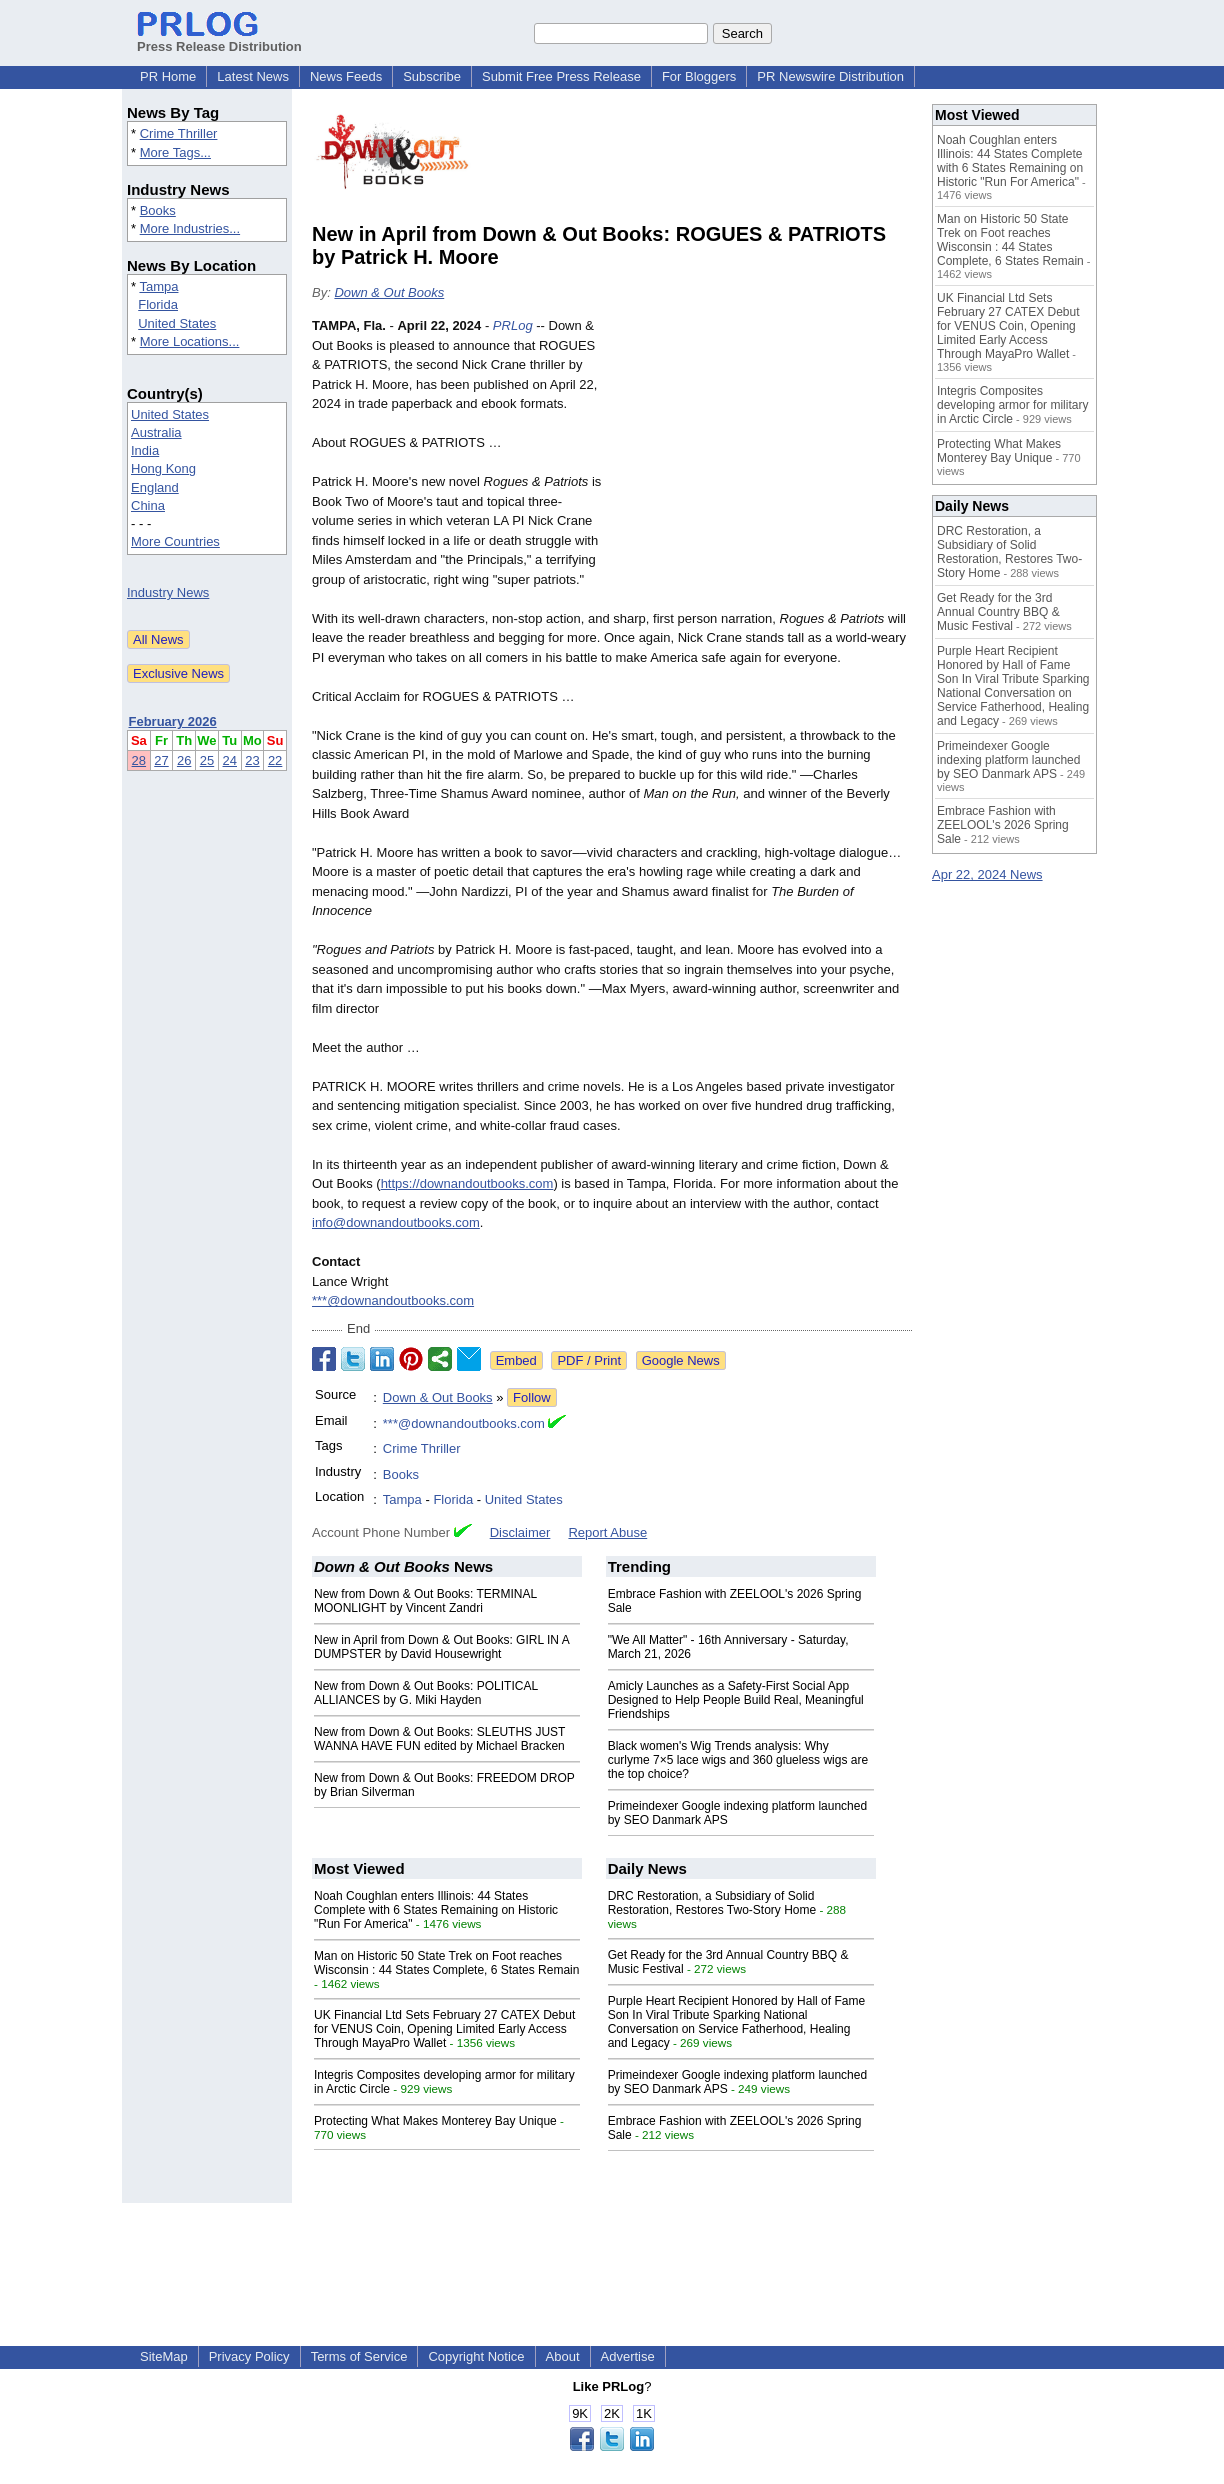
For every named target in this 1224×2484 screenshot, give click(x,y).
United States (177, 323)
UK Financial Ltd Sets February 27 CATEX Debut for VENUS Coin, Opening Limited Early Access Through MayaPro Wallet (444, 2029)
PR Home (168, 76)
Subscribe (432, 76)
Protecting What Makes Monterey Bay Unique (435, 2121)
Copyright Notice (476, 2356)
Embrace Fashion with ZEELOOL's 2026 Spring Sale (1003, 825)
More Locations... (190, 341)
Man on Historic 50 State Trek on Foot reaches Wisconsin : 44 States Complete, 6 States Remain (446, 1963)
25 (207, 760)
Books (158, 210)
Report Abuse (607, 1532)
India (145, 450)
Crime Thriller (179, 133)
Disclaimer (520, 1532)
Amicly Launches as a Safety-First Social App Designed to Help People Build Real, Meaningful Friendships (736, 1700)
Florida (158, 304)
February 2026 (173, 721)
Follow (532, 1397)
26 (184, 760)
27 (161, 760)
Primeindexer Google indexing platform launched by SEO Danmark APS (1008, 760)
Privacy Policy (249, 2356)
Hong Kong (163, 468)
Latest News (253, 76)
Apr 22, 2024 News (987, 874)
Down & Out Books (389, 292)
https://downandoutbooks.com (467, 1183)
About (563, 2356)
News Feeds (346, 76)
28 (139, 760)
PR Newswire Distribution (830, 76)
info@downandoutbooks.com (396, 1222)
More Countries (175, 541)
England (155, 487)
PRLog (513, 325)
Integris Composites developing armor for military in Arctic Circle (1012, 405)
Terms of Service (359, 2356)
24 (230, 760)
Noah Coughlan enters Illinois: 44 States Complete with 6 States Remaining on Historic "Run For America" (436, 1910)
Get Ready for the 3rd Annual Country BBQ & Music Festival (998, 612)
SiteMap (164, 2356)
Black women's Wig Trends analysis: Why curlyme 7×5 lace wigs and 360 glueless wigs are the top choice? (738, 1760)
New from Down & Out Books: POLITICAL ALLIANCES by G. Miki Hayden (426, 1693)
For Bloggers (699, 76)
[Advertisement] (762, 463)
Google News (681, 1360)
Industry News (168, 592)
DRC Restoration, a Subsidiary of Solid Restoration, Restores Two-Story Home (712, 1903)
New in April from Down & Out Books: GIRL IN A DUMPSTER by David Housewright (441, 1647)
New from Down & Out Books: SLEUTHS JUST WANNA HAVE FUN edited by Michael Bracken (439, 1739)
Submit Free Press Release (561, 76)
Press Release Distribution (219, 39)
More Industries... (190, 228)
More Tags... (175, 152)
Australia (156, 432)
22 (275, 760)
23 (252, 760)
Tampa (158, 286)
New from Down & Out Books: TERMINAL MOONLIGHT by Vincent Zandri (425, 1601)
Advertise (628, 2356)
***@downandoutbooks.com (393, 1300)
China (148, 505)
